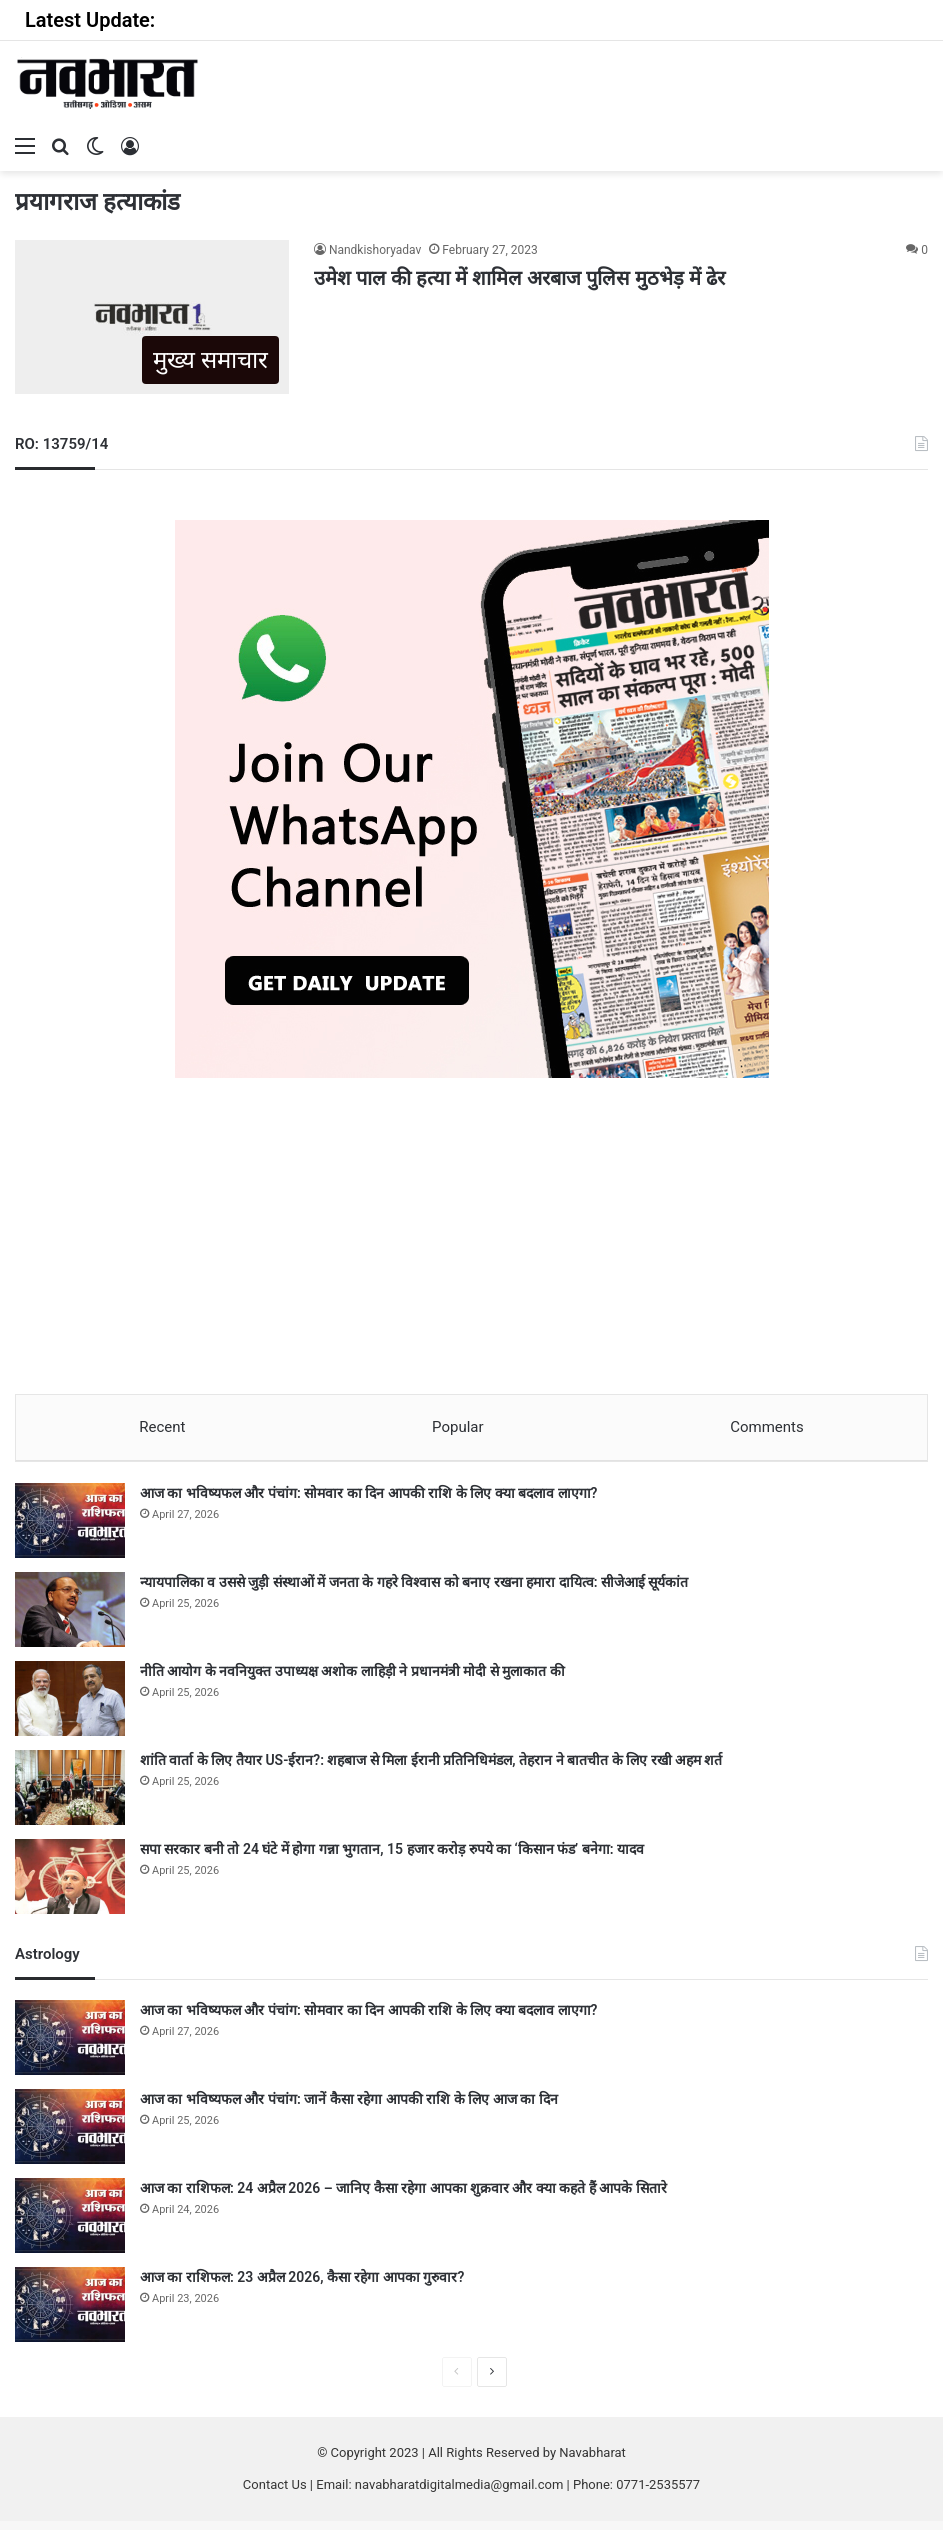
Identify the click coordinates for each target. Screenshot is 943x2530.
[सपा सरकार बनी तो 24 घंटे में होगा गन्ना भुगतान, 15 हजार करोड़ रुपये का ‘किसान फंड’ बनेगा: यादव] (70, 1885)
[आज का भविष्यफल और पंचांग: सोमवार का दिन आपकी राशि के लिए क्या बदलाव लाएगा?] (70, 1529)
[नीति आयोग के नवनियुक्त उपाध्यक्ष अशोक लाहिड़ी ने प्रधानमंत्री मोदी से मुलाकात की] (70, 1707)
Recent (162, 1427)
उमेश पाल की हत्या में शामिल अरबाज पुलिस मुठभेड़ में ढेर (519, 278)
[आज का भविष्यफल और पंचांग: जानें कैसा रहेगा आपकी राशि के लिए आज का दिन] (70, 2135)
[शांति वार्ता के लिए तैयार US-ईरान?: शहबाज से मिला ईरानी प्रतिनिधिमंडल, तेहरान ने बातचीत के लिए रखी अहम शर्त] (70, 1796)
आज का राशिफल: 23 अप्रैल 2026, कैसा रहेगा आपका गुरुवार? (302, 2286)
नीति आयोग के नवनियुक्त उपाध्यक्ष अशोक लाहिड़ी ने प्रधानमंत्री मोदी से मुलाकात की (352, 1680)
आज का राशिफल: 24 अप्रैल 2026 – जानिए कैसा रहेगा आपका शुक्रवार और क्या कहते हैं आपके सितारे (403, 2197)
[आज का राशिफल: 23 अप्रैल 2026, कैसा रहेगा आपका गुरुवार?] (70, 2313)
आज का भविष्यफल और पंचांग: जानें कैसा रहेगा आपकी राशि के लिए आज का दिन (349, 2108)
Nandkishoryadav (375, 250)
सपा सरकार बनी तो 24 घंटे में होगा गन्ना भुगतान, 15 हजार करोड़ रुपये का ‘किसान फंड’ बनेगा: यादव (392, 1858)
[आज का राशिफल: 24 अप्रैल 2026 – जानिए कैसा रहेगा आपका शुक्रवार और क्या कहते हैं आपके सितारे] (70, 2224)
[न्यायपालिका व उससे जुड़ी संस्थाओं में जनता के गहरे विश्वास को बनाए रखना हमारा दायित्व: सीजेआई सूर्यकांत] (70, 1618)
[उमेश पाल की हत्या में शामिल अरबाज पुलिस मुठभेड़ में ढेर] (152, 317)
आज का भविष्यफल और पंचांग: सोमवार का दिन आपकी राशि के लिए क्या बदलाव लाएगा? (368, 1502)
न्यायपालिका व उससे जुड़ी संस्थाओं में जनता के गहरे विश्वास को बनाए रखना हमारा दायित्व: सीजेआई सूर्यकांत (414, 1591)
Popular (458, 1427)
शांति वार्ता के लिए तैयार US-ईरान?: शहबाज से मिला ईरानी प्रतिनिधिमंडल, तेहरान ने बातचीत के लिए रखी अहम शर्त (431, 1769)
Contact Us (275, 2493)
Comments (768, 1427)
